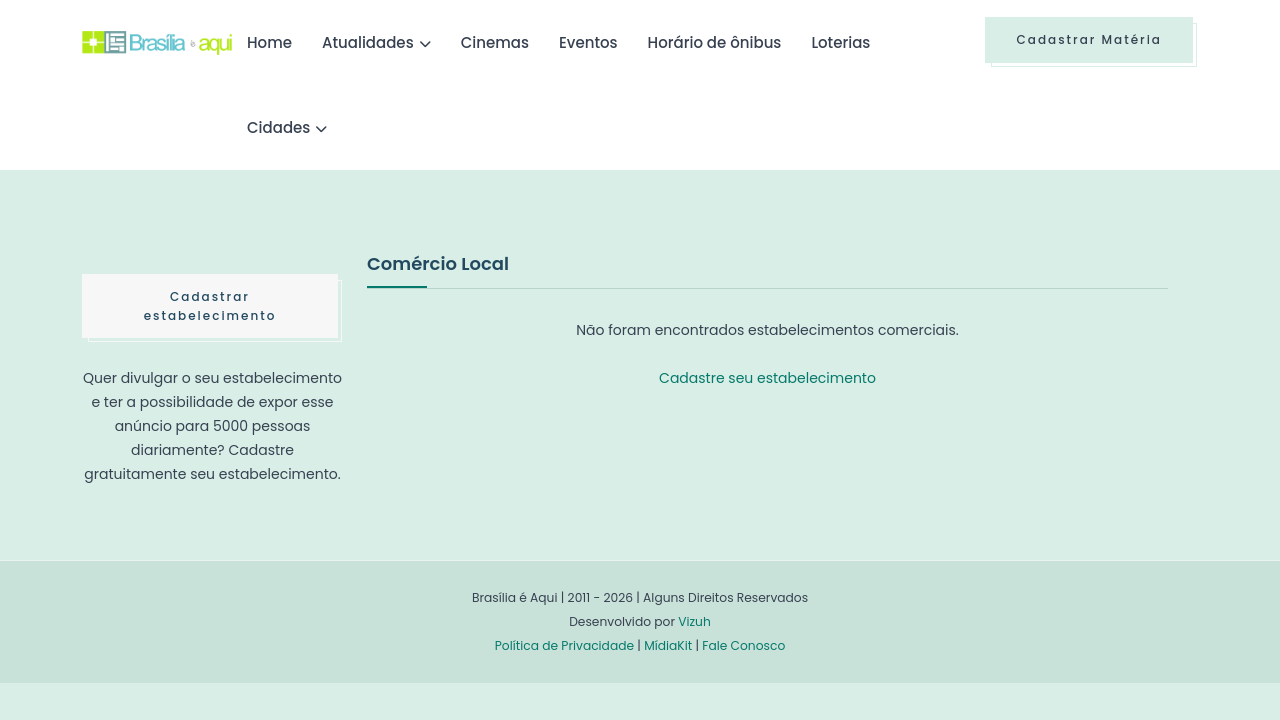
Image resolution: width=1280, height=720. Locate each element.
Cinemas (495, 42)
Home (269, 42)
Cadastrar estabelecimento (210, 306)
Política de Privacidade (564, 645)
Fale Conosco (743, 645)
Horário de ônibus (715, 42)
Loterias (840, 42)
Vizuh (694, 621)
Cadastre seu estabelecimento (767, 378)
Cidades (278, 127)
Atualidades (368, 42)
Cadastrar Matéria (1089, 39)
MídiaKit (668, 645)
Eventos (588, 42)
